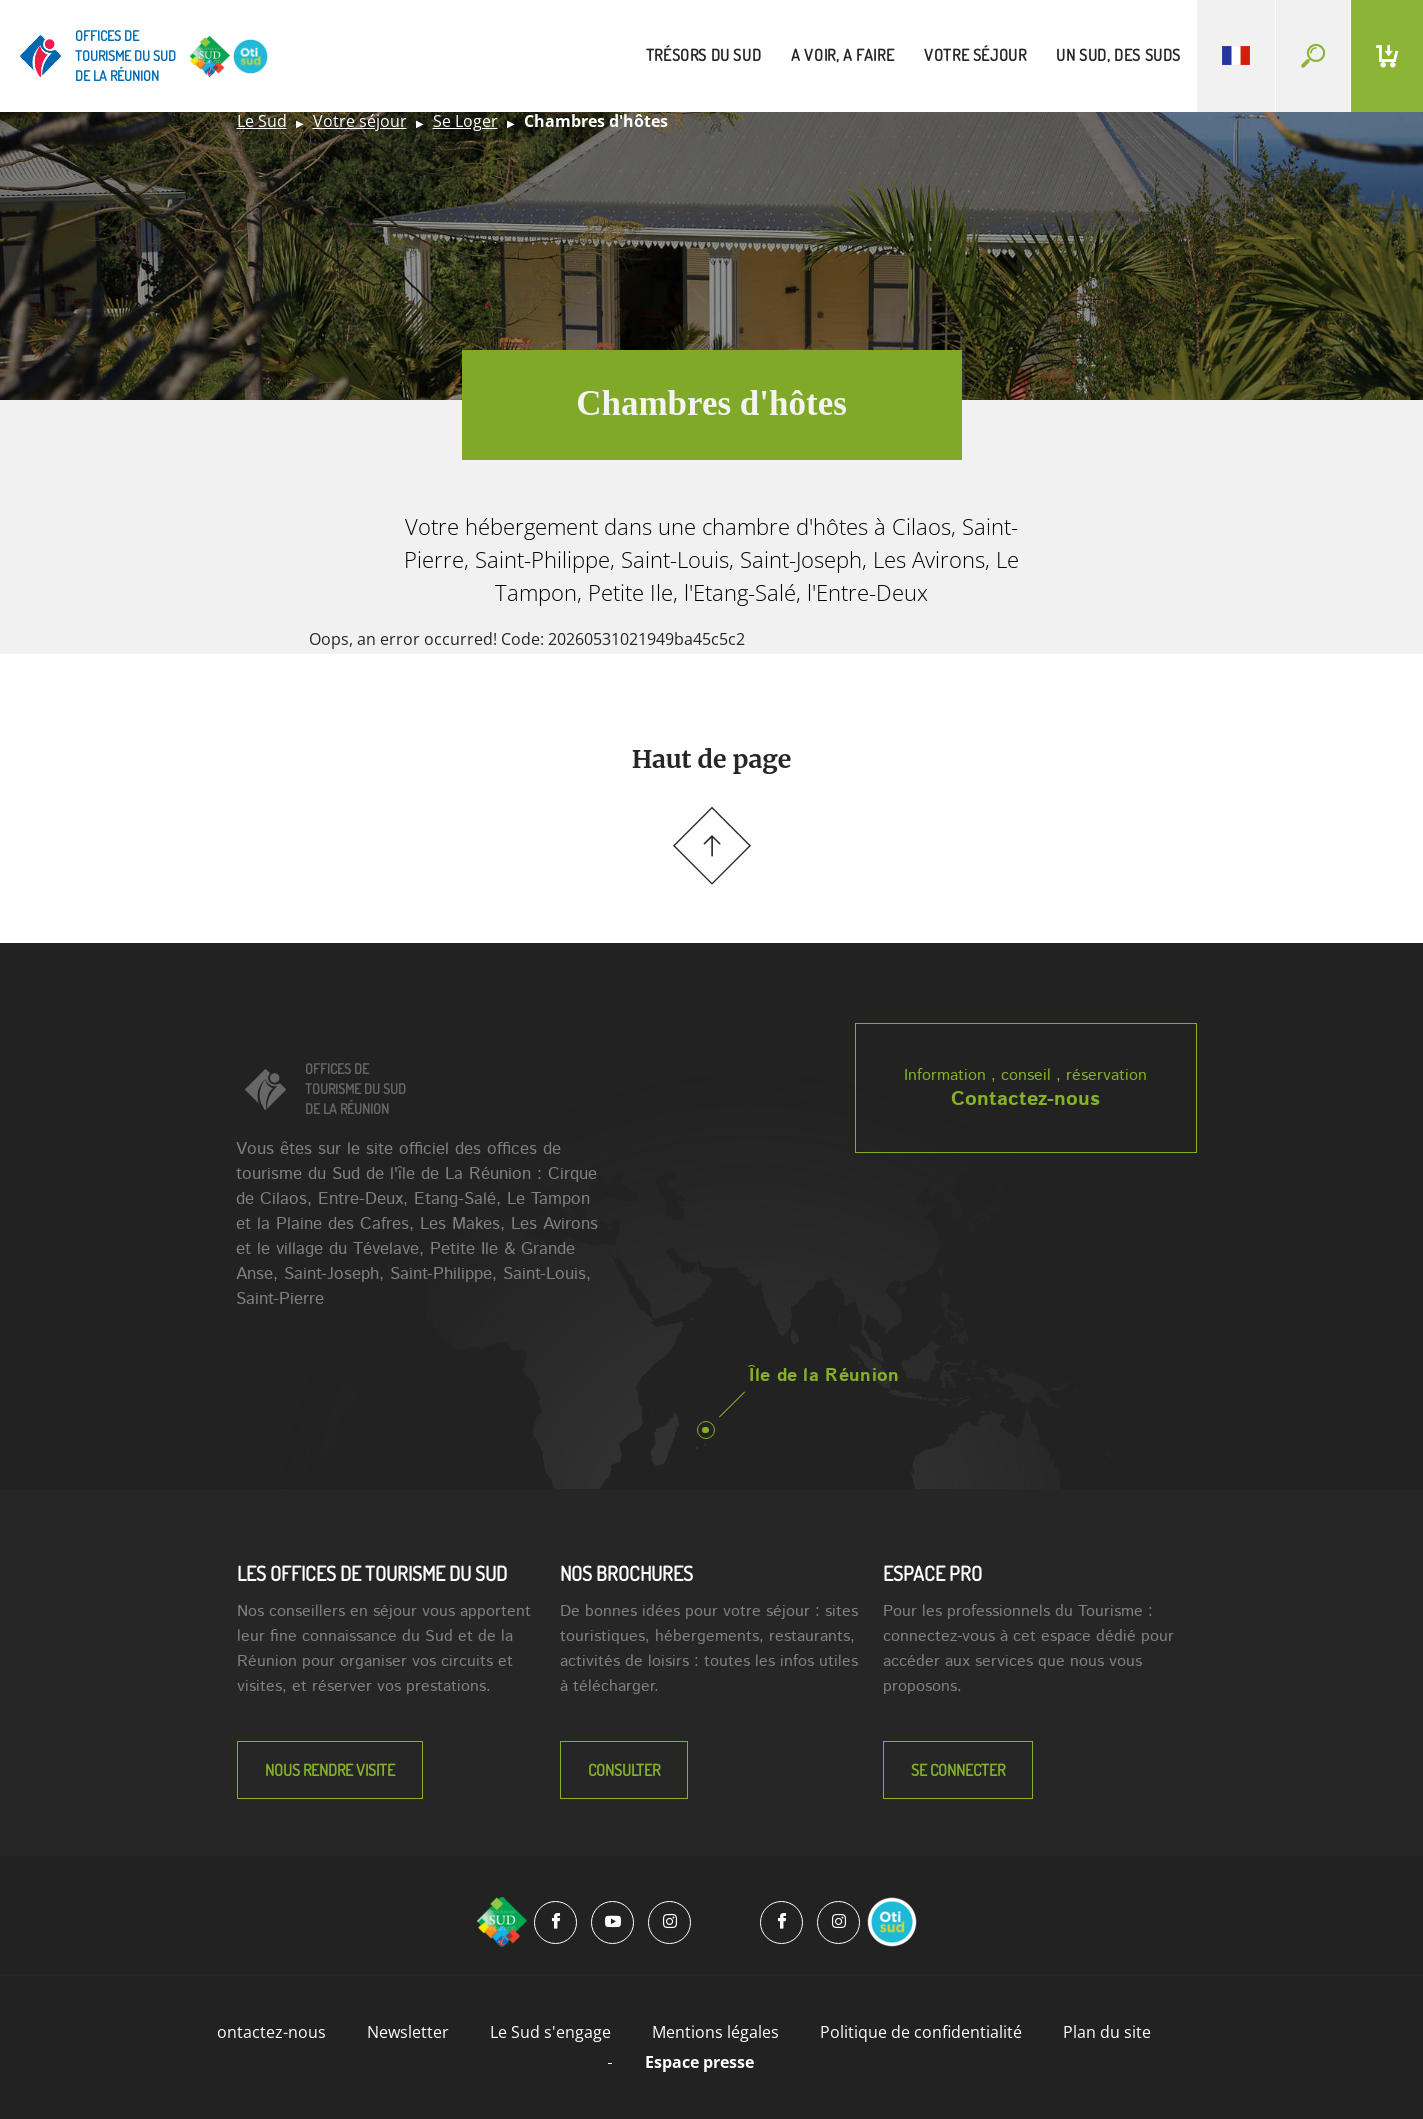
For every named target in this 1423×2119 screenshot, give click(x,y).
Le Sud (262, 121)
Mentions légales (715, 2032)
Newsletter (408, 2032)
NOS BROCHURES (626, 1573)
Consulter (624, 1770)
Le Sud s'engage (550, 2032)
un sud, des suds (1118, 55)
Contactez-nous (1025, 1099)
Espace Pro (932, 1573)
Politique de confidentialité (921, 2032)
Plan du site (1107, 2032)
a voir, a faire (842, 55)
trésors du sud (703, 55)
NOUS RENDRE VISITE (330, 1770)
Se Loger (465, 121)
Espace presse (699, 2062)
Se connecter (958, 1770)
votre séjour (975, 55)
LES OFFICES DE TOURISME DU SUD (372, 1573)
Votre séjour (360, 121)
